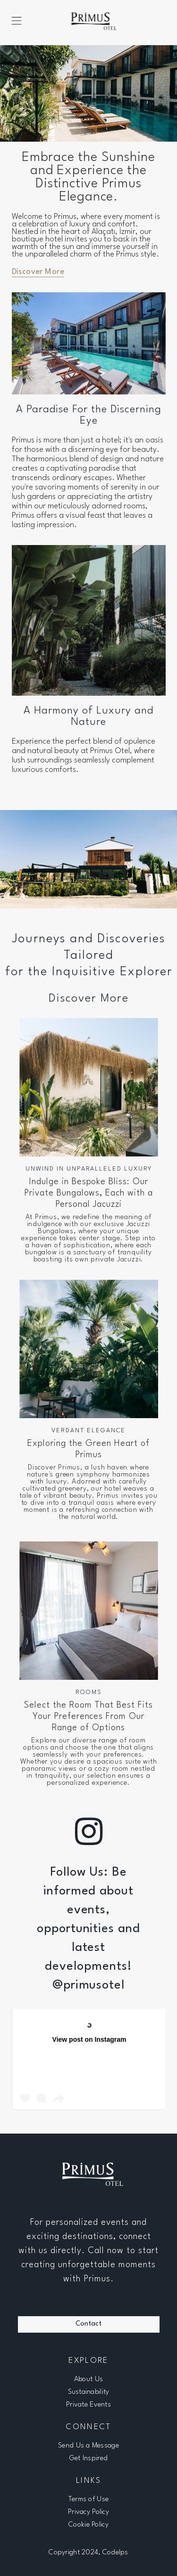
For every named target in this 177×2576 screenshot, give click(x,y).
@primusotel (88, 1985)
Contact (88, 2323)
